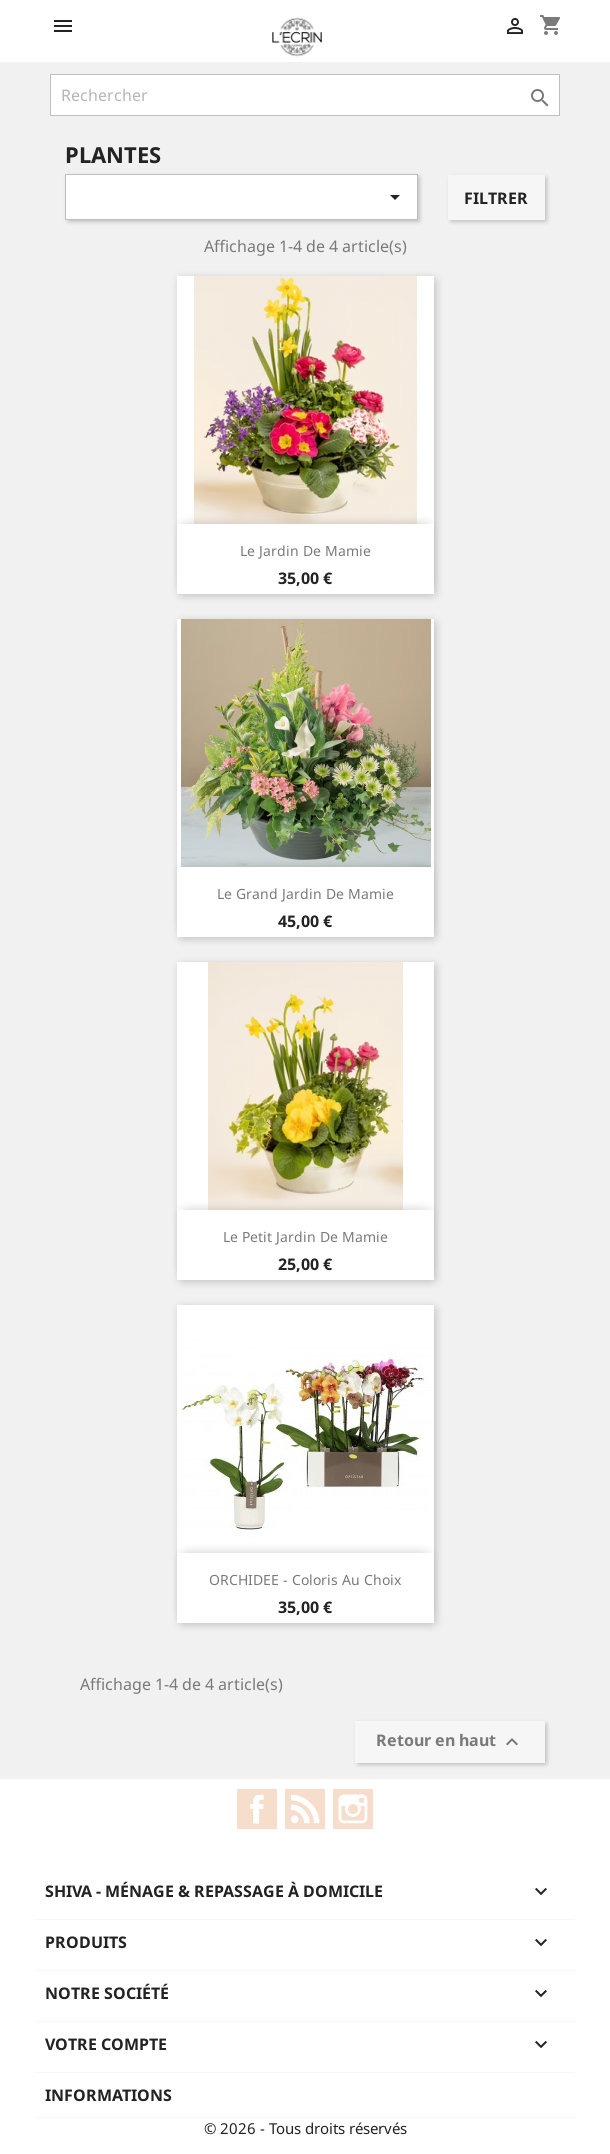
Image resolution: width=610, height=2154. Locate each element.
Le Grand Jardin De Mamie (305, 893)
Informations (108, 2095)
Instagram (353, 1809)
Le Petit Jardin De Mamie (305, 1236)
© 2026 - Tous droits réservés (305, 2128)
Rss (305, 1809)
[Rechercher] (305, 95)
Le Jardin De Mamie (305, 550)
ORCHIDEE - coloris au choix (305, 1579)
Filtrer (496, 198)
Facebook (257, 1809)
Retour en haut (450, 1742)
